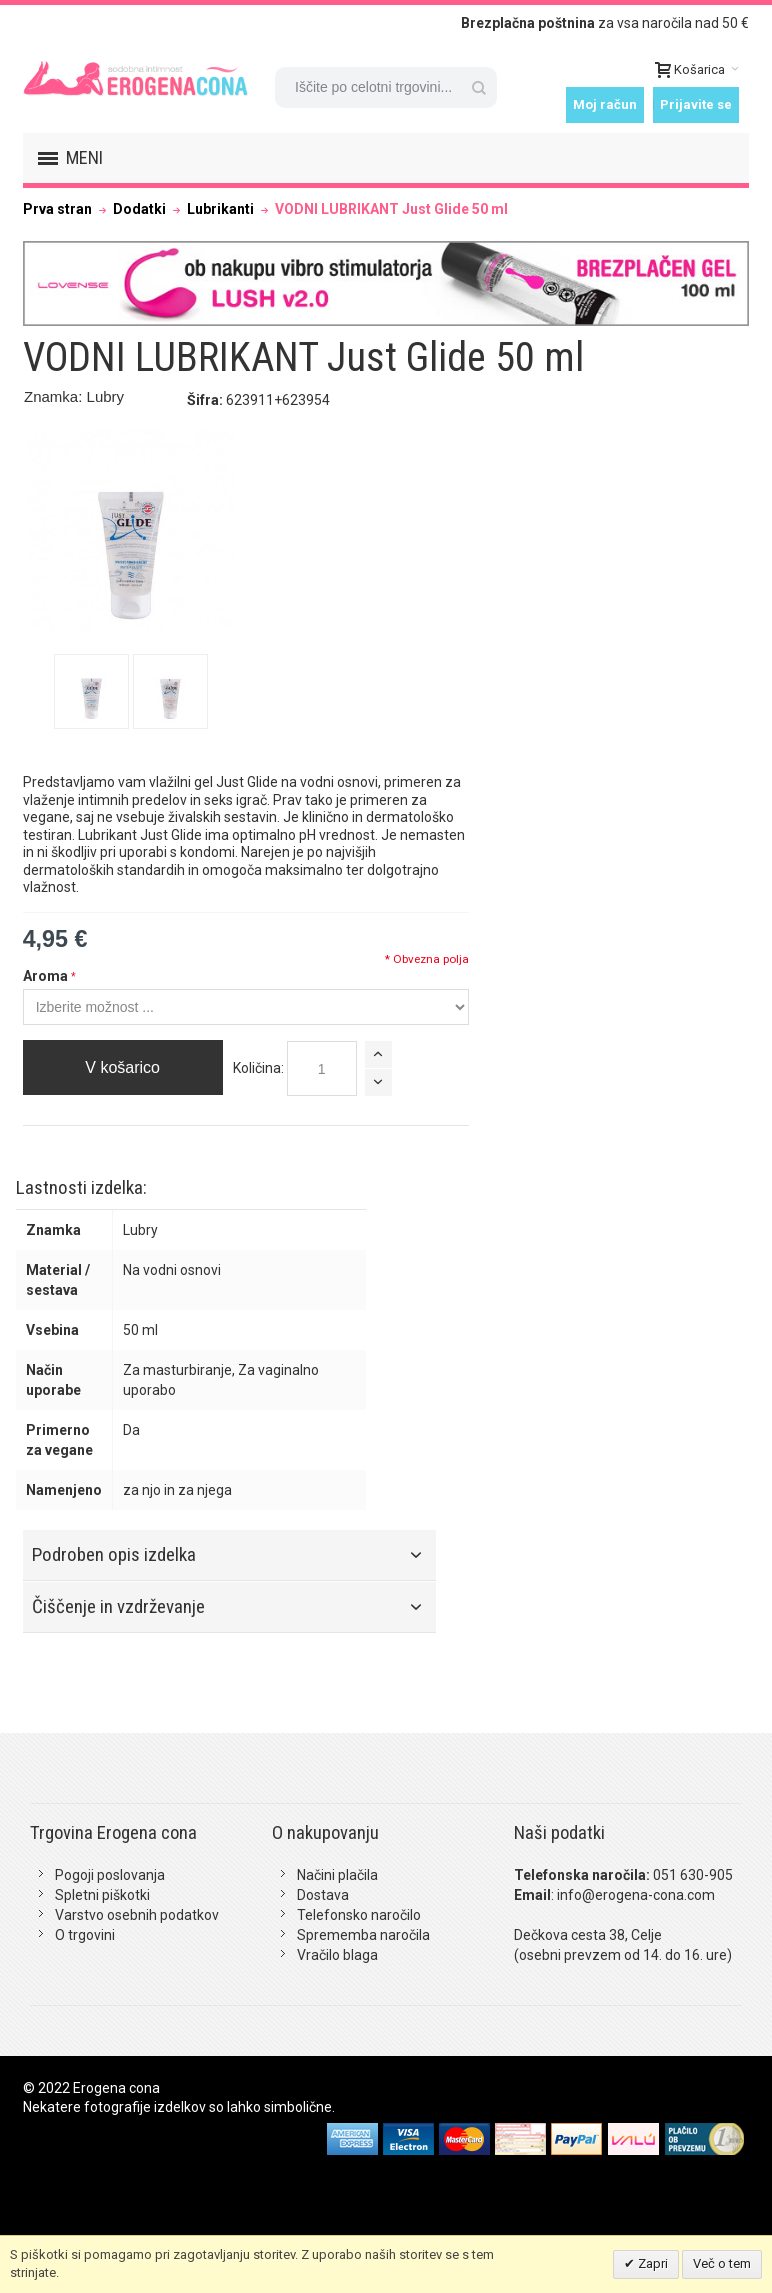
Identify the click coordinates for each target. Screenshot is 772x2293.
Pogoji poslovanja (110, 1875)
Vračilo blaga (337, 1955)
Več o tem (722, 2263)
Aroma (45, 976)
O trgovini (85, 1935)
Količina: (258, 1068)
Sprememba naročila (363, 1935)
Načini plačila (337, 1875)
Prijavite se (696, 104)
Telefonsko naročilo (359, 1915)
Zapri (651, 2263)
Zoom (131, 533)
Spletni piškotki (102, 1895)
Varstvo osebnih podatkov (137, 1915)
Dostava (323, 1895)
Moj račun (605, 104)
